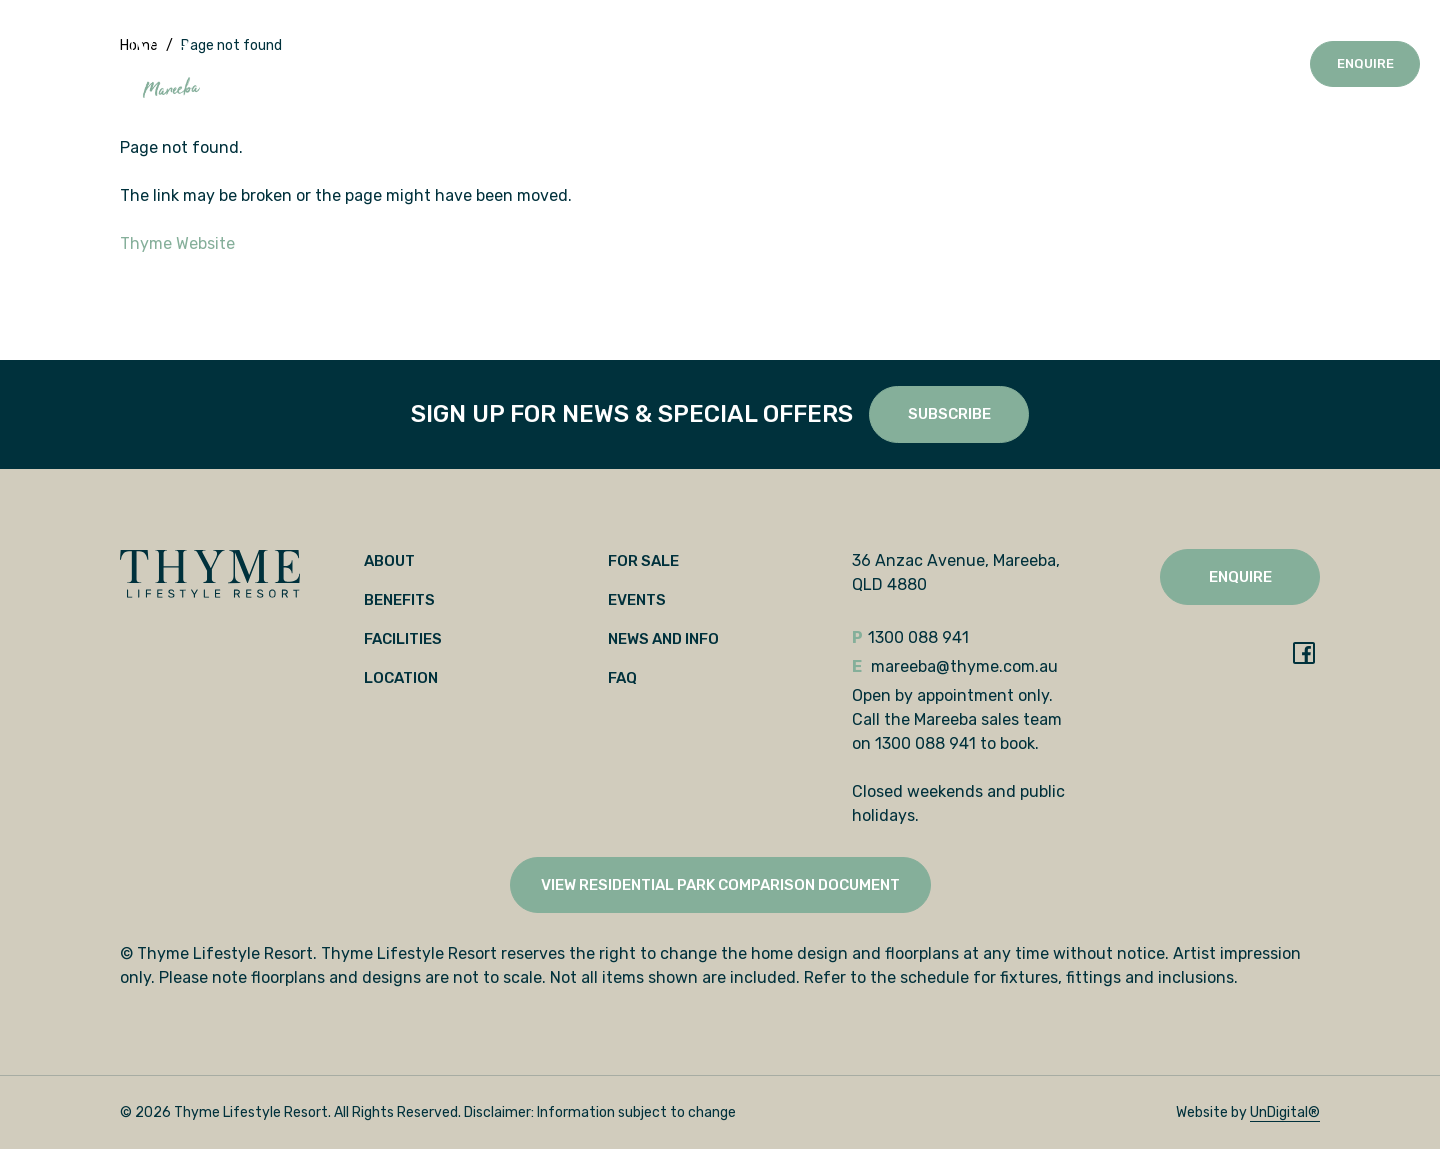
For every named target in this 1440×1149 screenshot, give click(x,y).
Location (510, 63)
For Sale (586, 63)
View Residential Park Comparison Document (720, 885)
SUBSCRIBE (949, 414)
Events (656, 63)
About (281, 63)
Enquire (1365, 63)
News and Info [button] (744, 63)
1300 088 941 (1242, 64)
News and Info (663, 639)
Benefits (349, 63)
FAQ (622, 678)
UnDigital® (1285, 1112)
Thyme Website (177, 243)
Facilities (429, 63)
